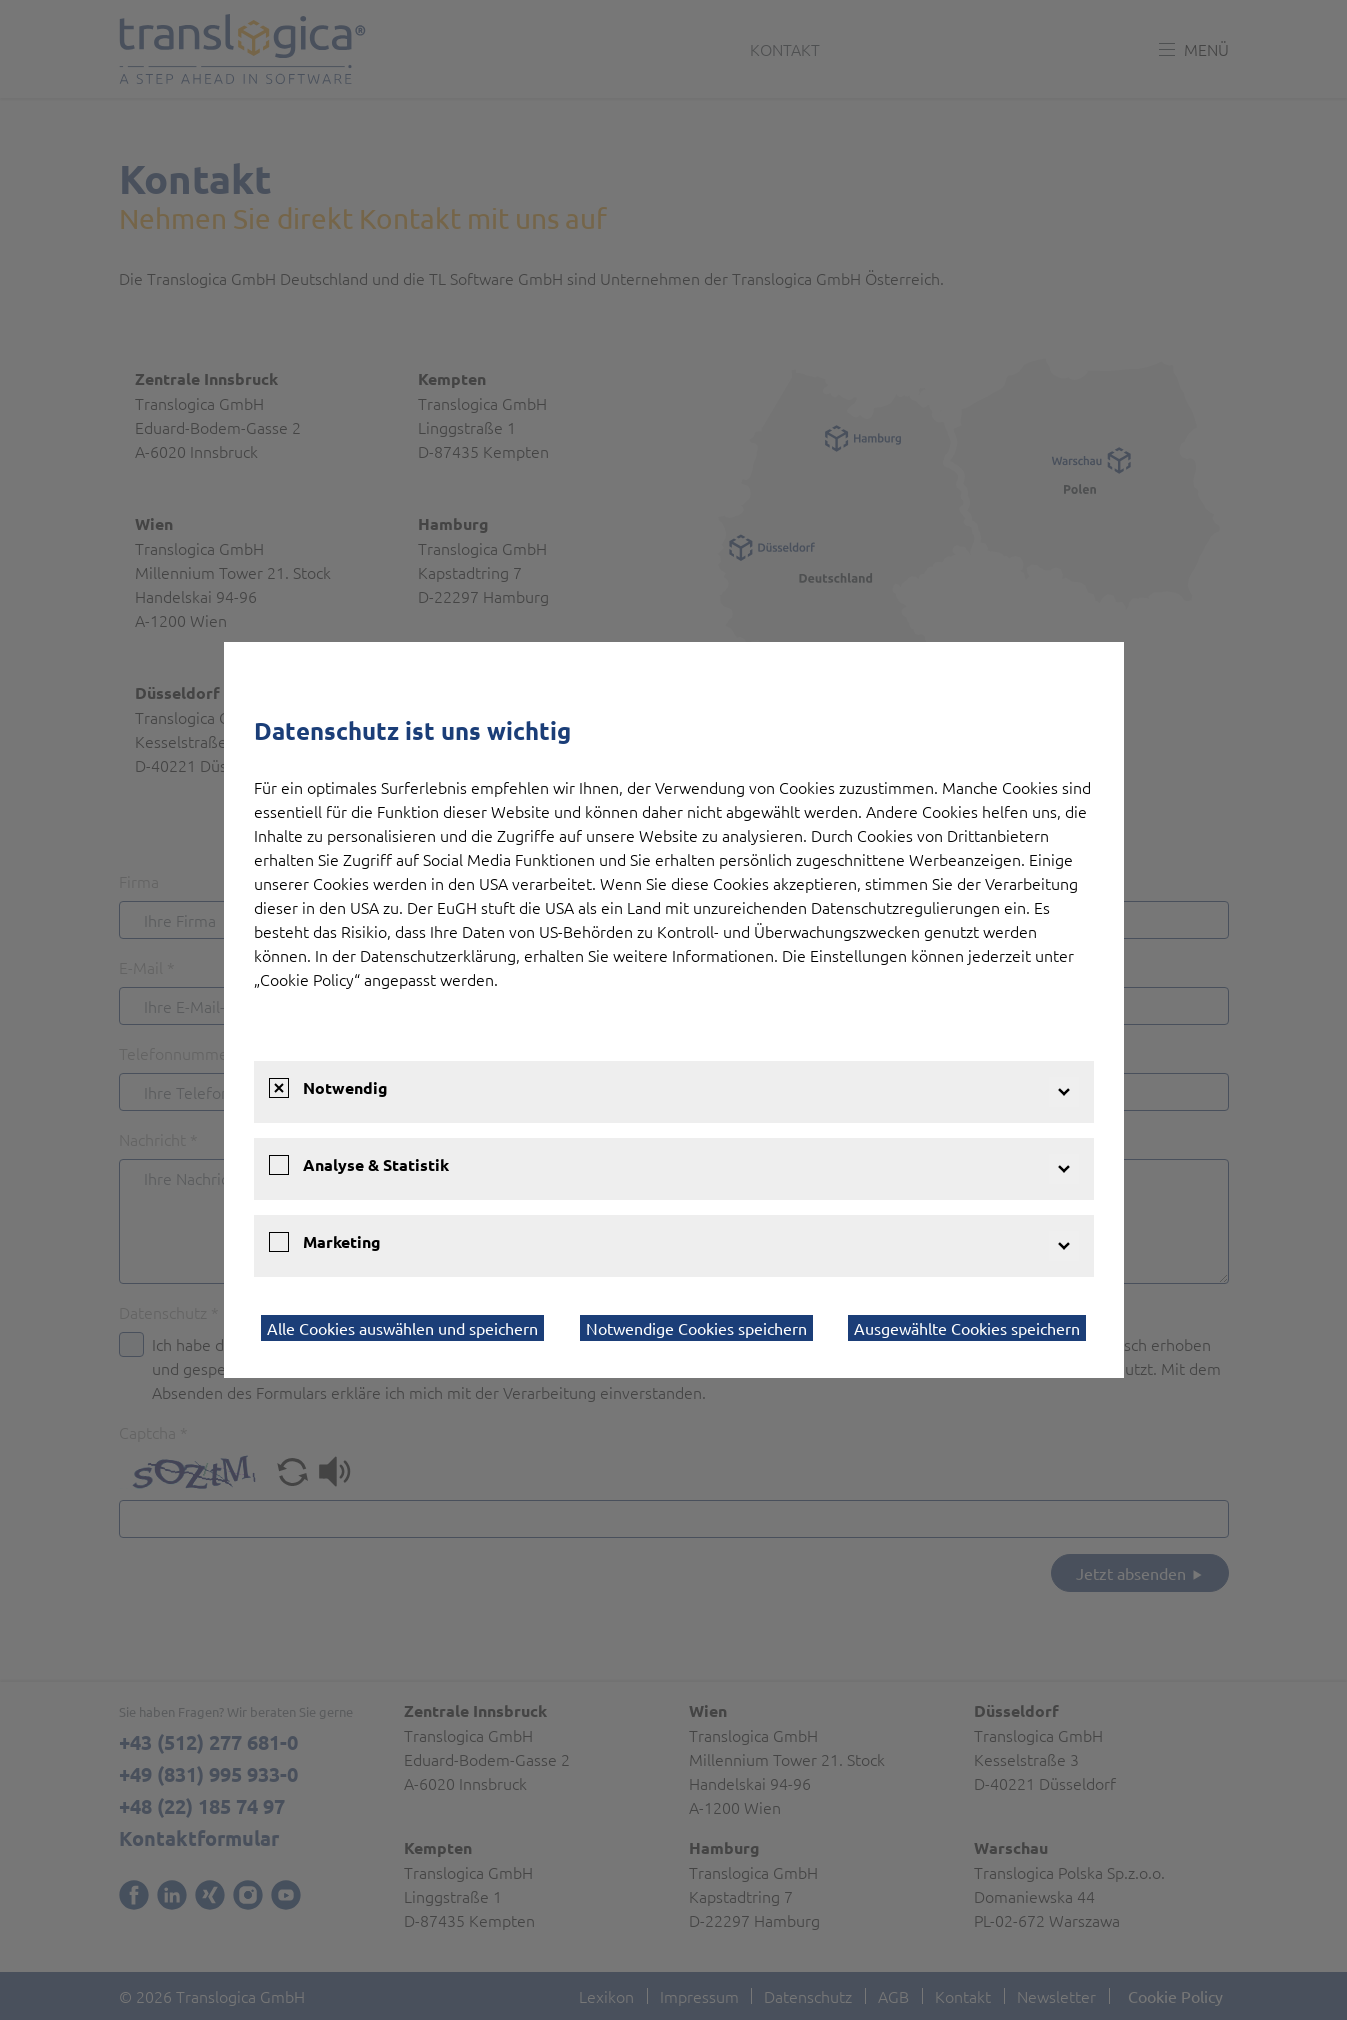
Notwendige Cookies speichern (696, 1328)
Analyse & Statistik (376, 1164)
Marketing (342, 1241)
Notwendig (345, 1087)
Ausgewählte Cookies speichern (967, 1328)
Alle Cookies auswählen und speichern (402, 1328)
